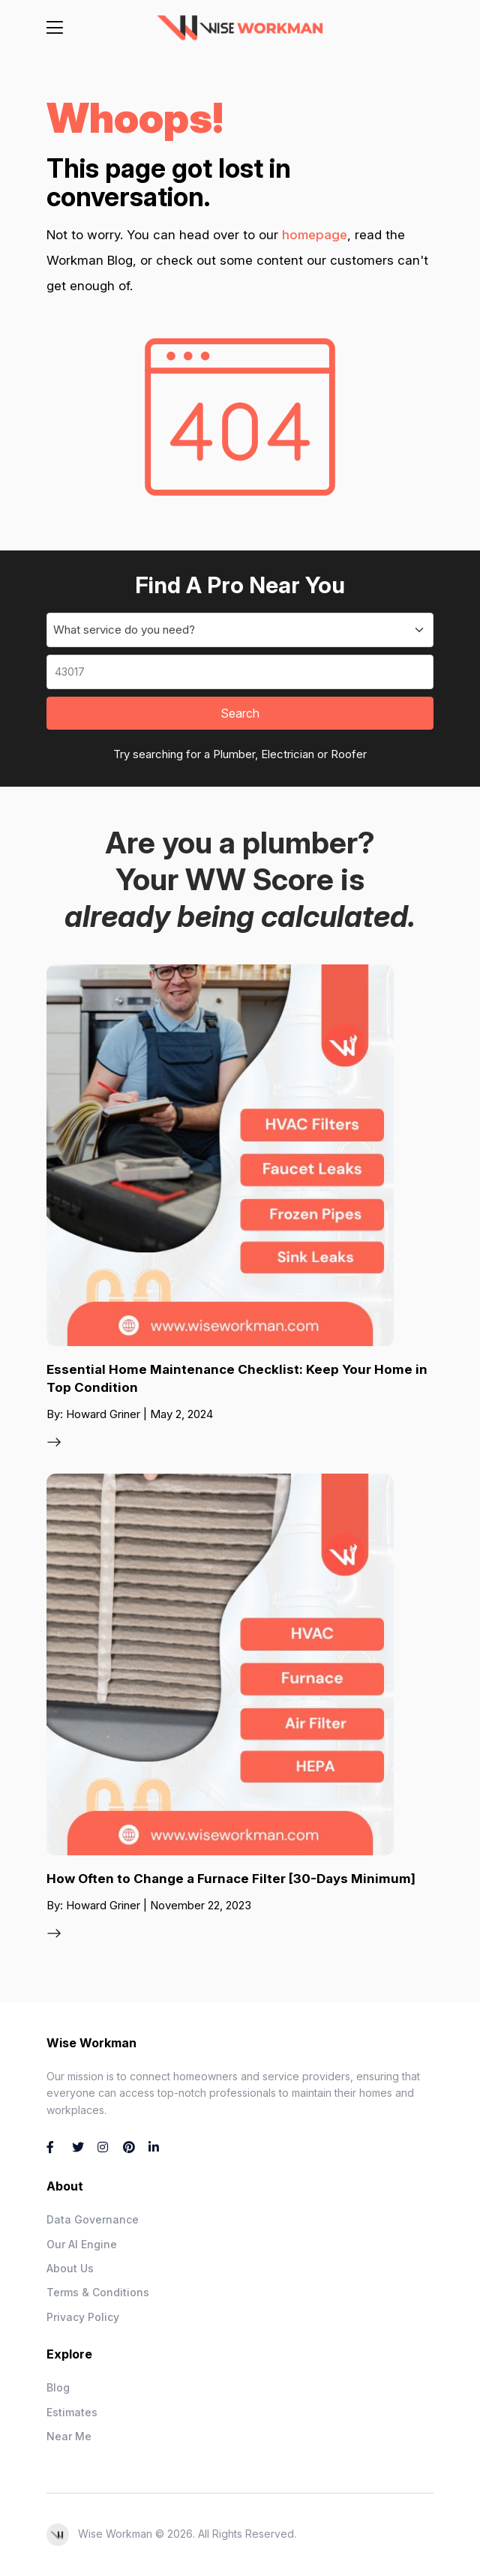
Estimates (72, 2412)
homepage (314, 234)
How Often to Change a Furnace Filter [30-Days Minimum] (231, 1878)
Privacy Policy (82, 2317)
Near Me (69, 2436)
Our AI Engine (81, 2244)
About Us (70, 2268)
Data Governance (92, 2219)
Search (240, 713)
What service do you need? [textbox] (124, 629)
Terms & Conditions (97, 2292)
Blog (58, 2387)
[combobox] (240, 629)
